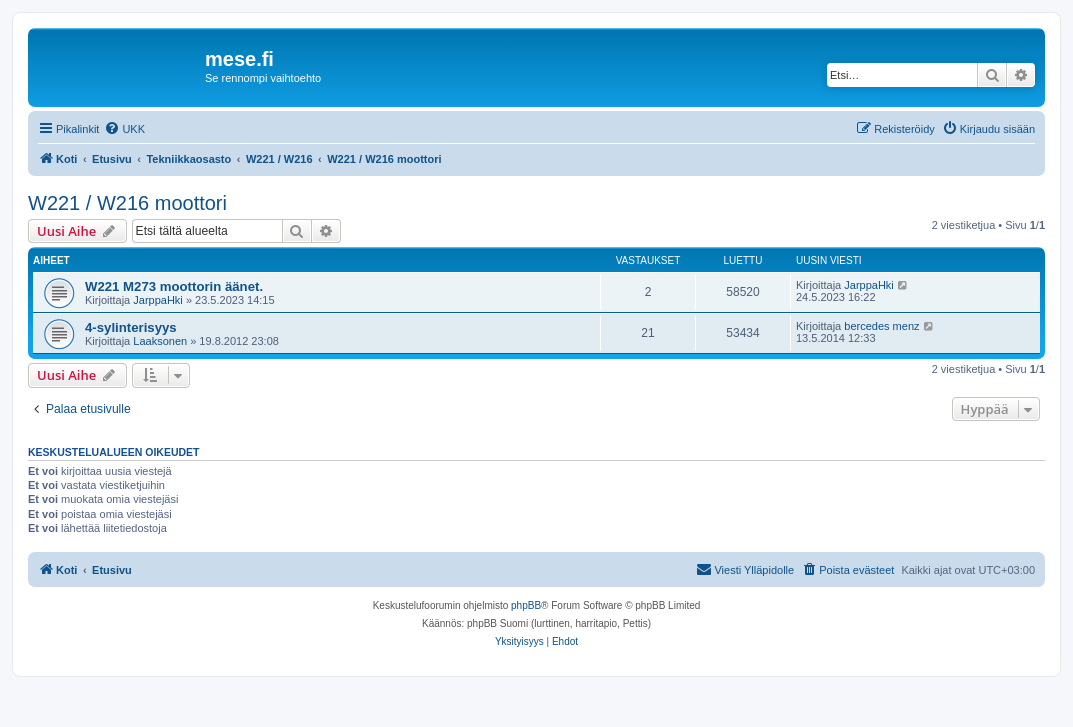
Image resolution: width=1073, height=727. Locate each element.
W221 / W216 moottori (127, 203)
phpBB (526, 605)
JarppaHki (158, 300)
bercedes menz (881, 326)
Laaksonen (160, 341)
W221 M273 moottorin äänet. (174, 286)
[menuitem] (124, 129)
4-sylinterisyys (131, 327)
